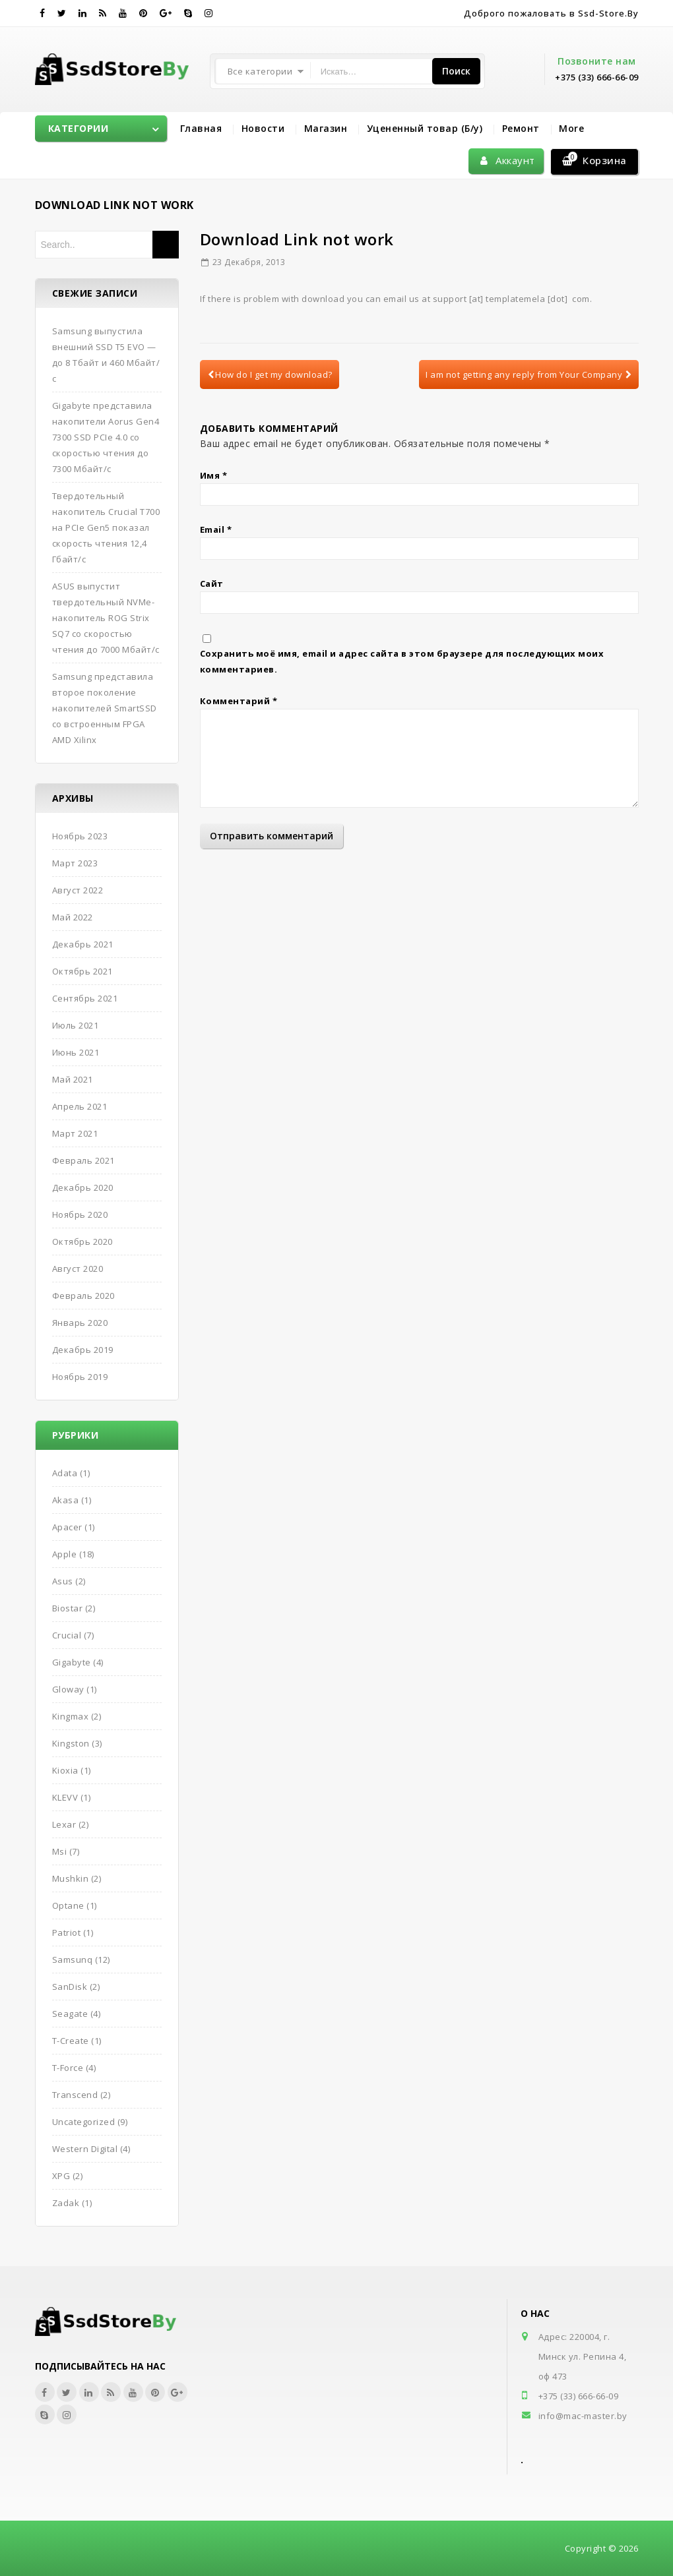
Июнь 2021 (76, 1052)
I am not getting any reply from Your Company (529, 374)
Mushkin (70, 1878)
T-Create (70, 2041)
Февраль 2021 (83, 1160)
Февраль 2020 (83, 1296)
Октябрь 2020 (82, 1241)
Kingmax (70, 1716)
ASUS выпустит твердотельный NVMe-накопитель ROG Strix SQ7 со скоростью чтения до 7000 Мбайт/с (106, 617)
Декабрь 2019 (82, 1350)
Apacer (67, 1527)
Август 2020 (78, 1268)
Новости (263, 128)
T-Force (68, 2068)
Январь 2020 (80, 1323)
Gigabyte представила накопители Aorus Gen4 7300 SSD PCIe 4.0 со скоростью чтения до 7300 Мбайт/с (106, 437)
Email (216, 529)
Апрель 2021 (80, 1106)
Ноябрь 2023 (80, 836)
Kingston (71, 1743)
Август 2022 (78, 890)
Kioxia (65, 1770)
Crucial (67, 1635)
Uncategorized (83, 2122)
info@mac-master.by (582, 2416)
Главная (201, 128)
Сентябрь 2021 (85, 998)
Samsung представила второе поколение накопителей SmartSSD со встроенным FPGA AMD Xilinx (104, 708)
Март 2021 (75, 1133)
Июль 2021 (75, 1025)
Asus (62, 1581)
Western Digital (85, 2149)
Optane (68, 1905)
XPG (61, 2176)
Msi (59, 1851)
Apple (64, 1554)
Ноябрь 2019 (80, 1377)
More (571, 128)
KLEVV (65, 1797)
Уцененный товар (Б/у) (425, 128)
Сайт (212, 583)
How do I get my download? (270, 374)
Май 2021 (72, 1079)
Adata (65, 1473)
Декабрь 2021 (82, 944)
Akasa (65, 1500)
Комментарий (239, 701)
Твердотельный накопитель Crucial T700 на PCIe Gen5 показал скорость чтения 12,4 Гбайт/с (106, 527)
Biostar (67, 1608)
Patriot (66, 1932)
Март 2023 (75, 863)
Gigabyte (71, 1662)
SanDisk (70, 1986)
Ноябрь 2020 (80, 1214)
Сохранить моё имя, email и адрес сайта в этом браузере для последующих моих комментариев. (402, 661)
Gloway (68, 1689)
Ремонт (521, 128)
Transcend (75, 2095)
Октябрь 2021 (82, 971)
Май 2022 (72, 917)
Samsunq (72, 1959)
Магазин (326, 128)
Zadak (66, 2203)
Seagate (70, 2014)
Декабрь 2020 (82, 1187)
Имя (214, 475)
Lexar (64, 1824)
